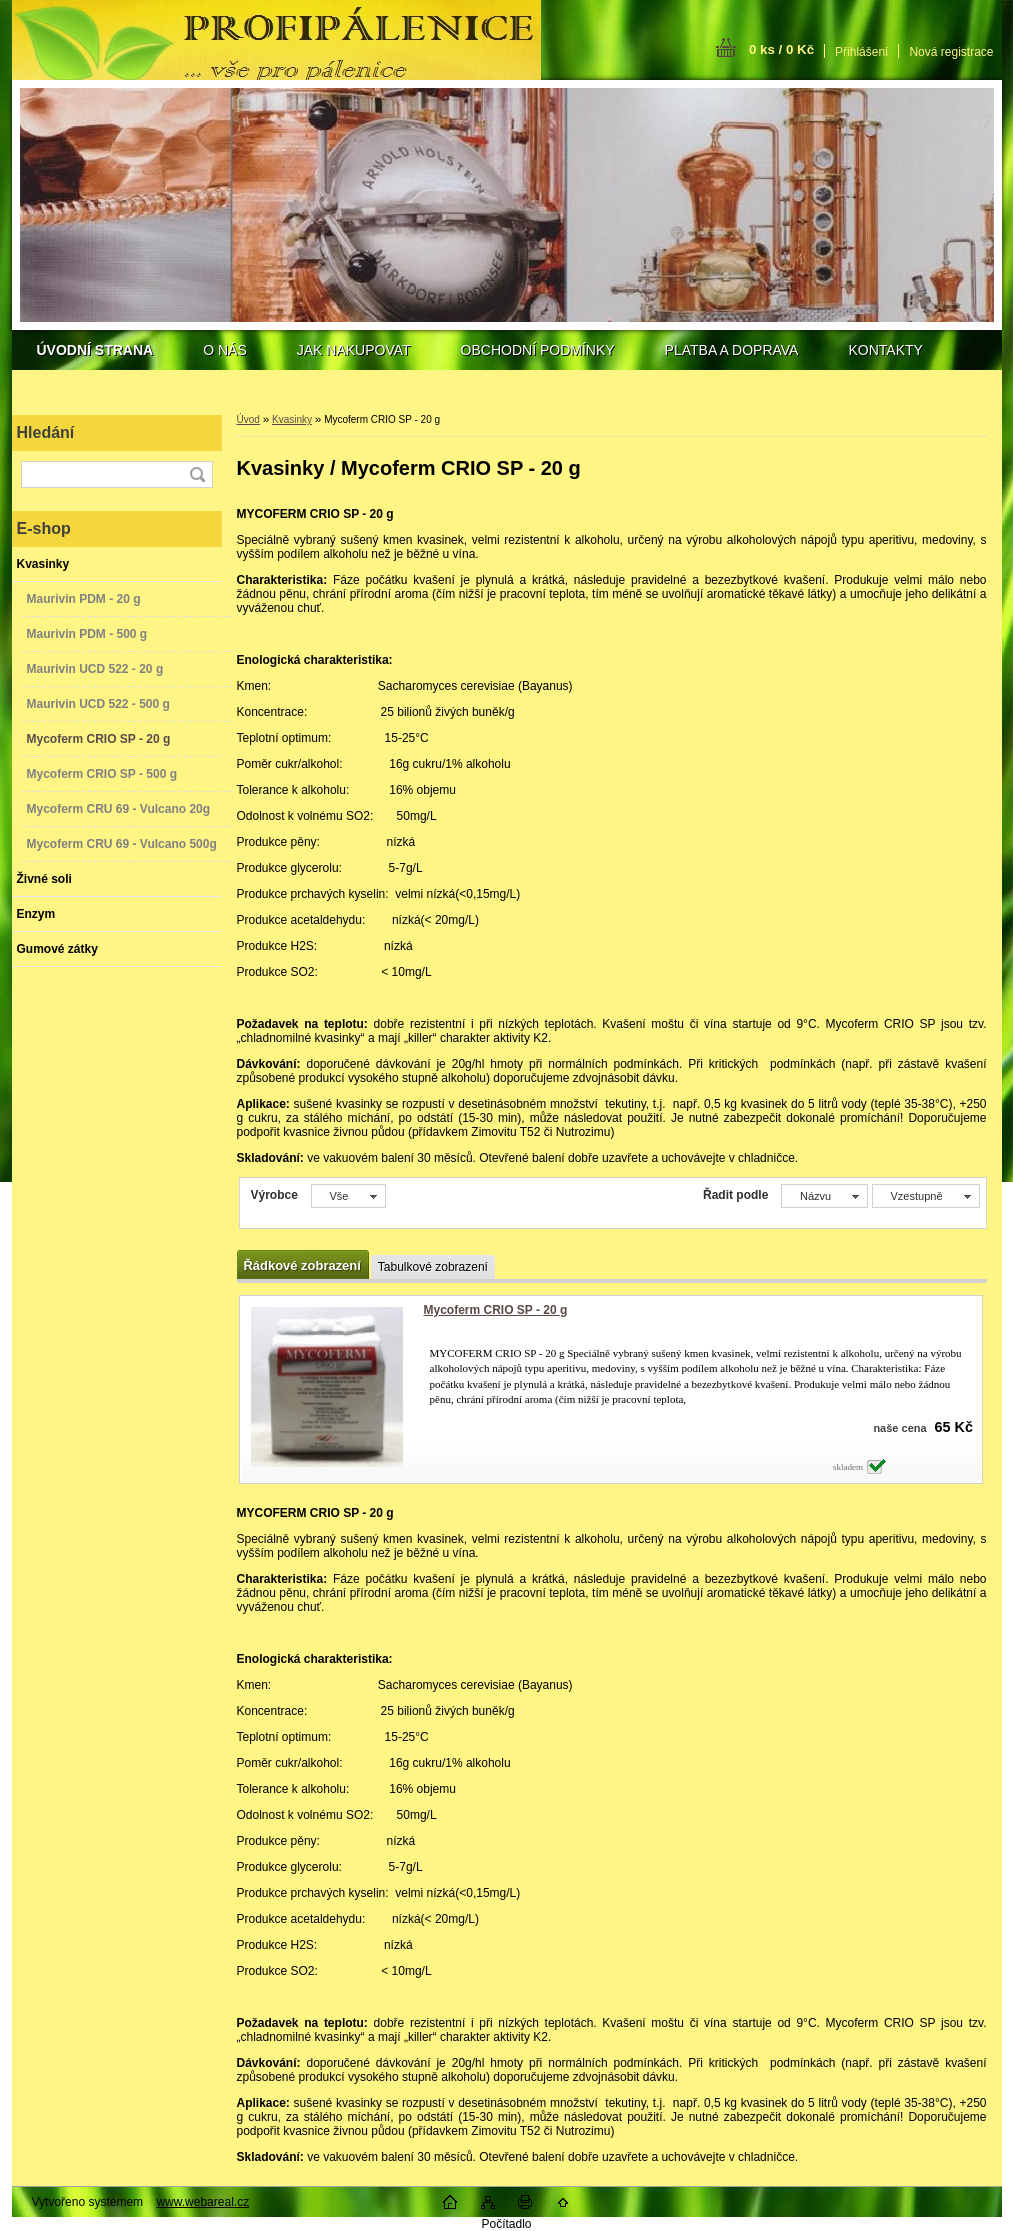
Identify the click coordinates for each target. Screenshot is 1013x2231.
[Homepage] (95, 350)
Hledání (46, 432)
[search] (197, 474)
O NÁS (225, 350)
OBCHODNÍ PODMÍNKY (538, 350)
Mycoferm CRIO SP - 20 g (496, 1310)
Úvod (248, 419)
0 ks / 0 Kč (781, 49)
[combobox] (824, 1196)
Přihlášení (861, 52)
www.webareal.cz (202, 2202)
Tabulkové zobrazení (433, 1267)
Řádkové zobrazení (302, 1265)
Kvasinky (292, 419)
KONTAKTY (885, 350)
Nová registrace (951, 52)
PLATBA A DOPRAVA (732, 350)
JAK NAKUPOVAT (354, 350)
